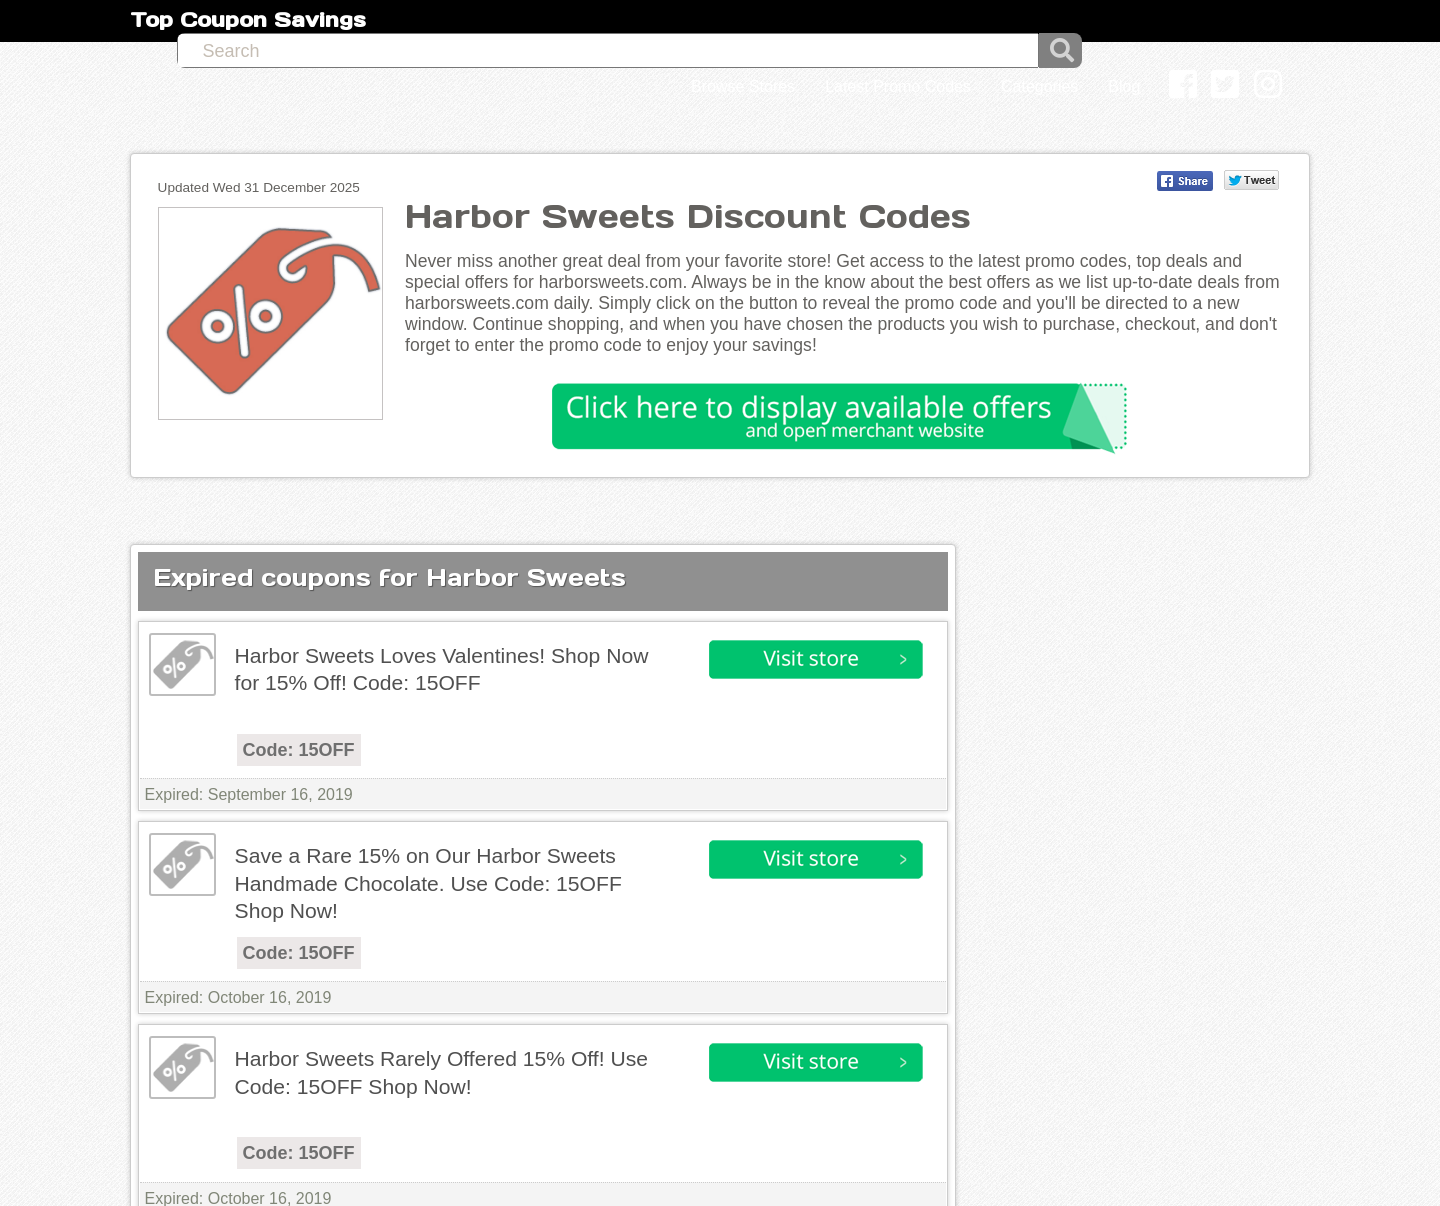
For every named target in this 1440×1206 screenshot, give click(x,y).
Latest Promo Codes (898, 86)
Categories (1039, 86)
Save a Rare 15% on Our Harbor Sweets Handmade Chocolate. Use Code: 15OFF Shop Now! (428, 883)
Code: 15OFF (299, 750)
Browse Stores (743, 86)
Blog (1124, 86)
